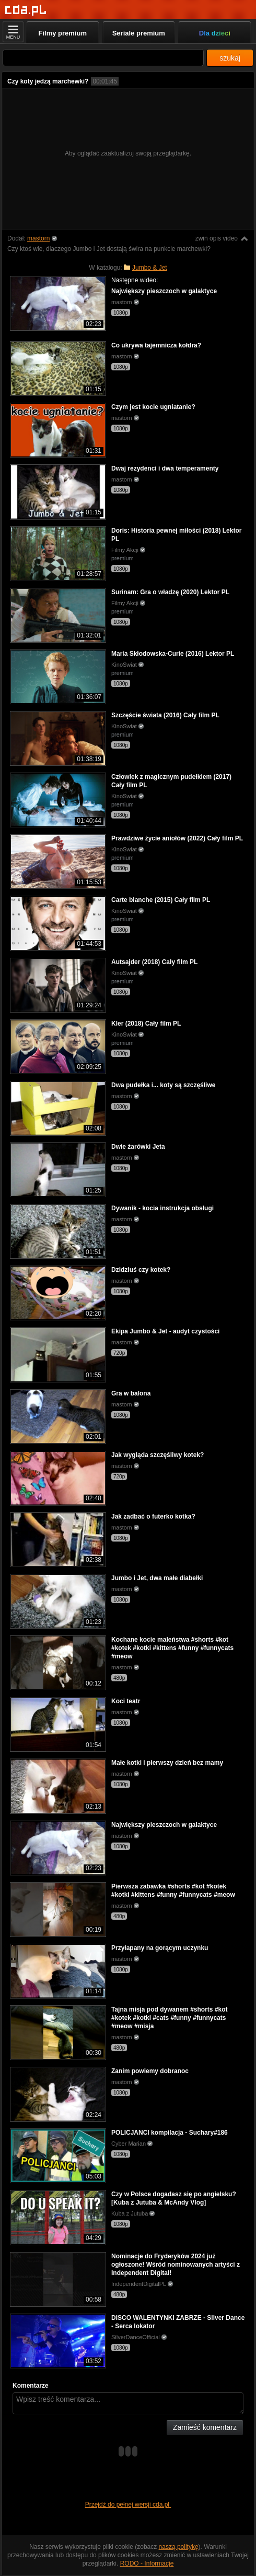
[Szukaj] (103, 57)
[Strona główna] (25, 10)
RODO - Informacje (147, 2563)
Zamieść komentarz (205, 2427)
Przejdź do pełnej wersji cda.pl (128, 2504)
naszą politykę (179, 2546)
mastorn (38, 238)
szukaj (229, 58)
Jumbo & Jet (149, 267)
